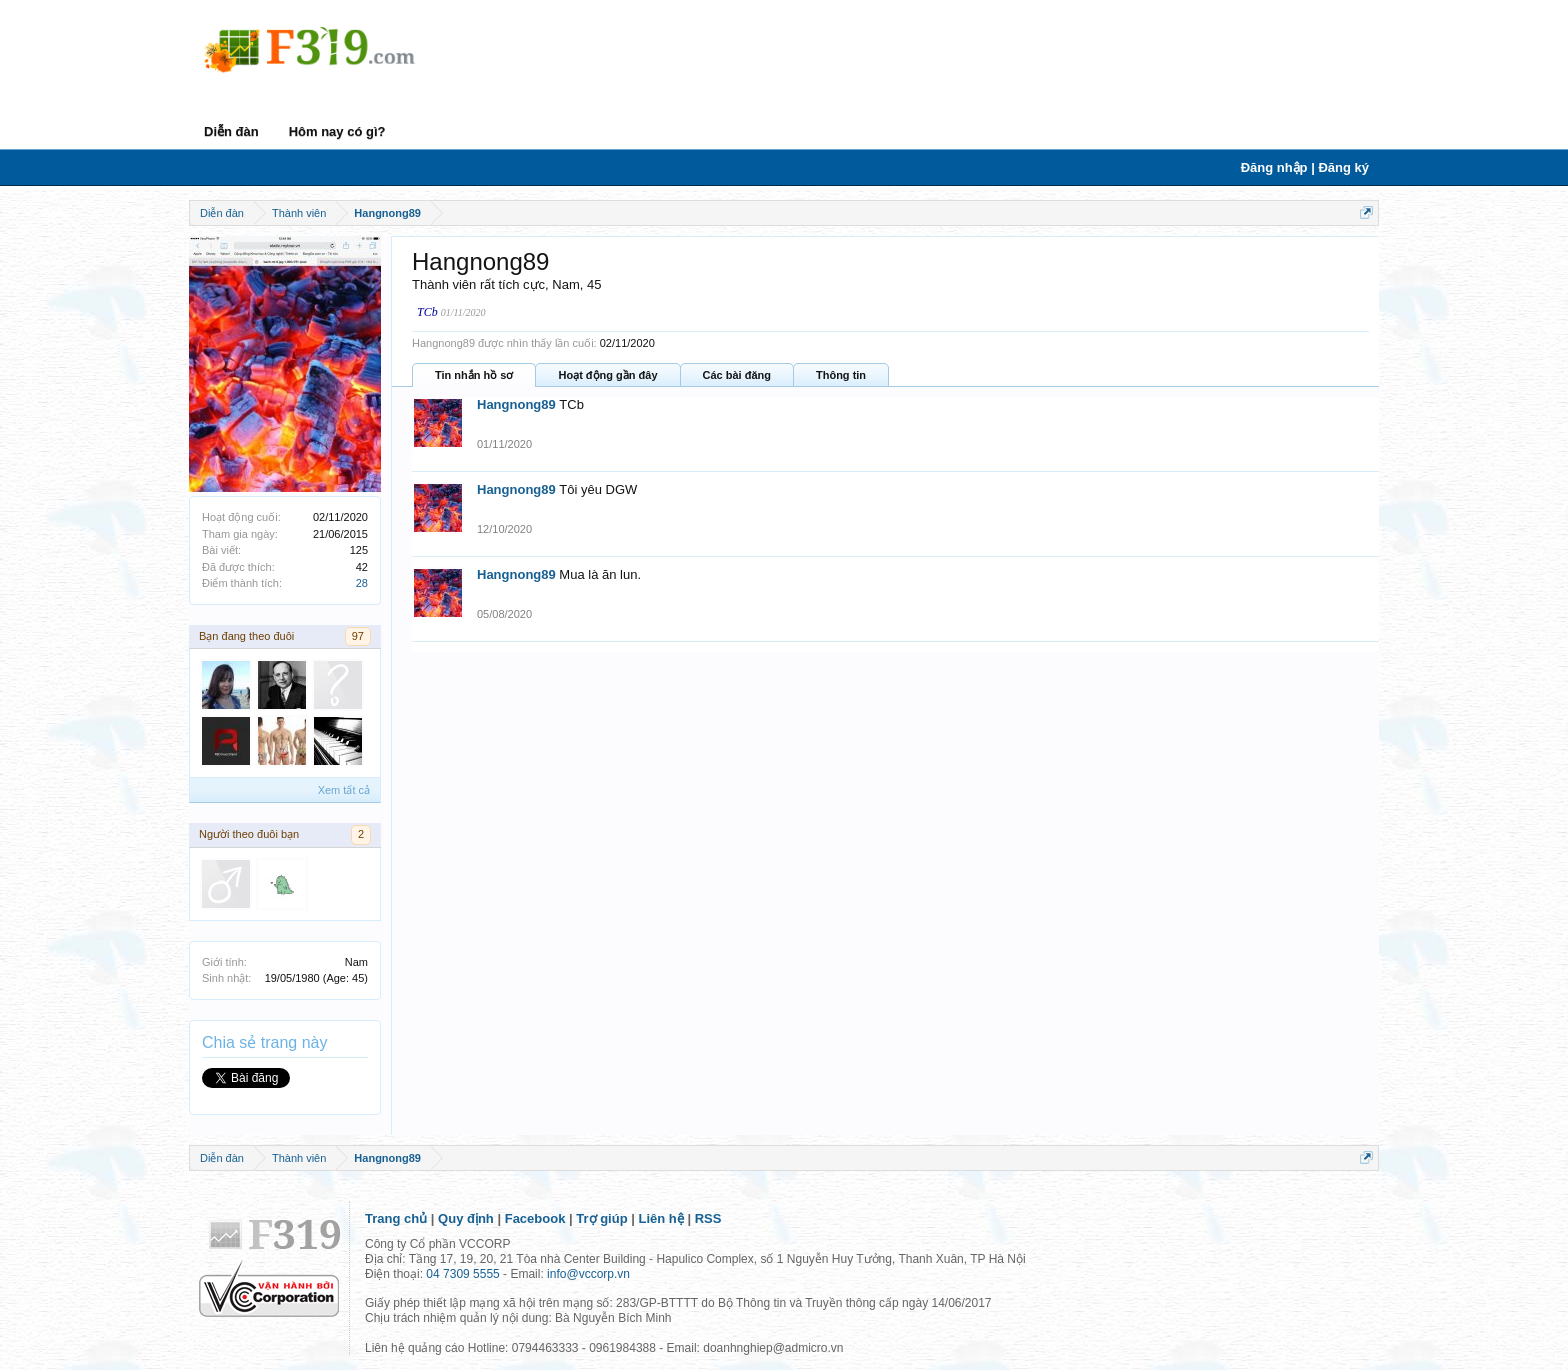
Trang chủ (396, 1218)
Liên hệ (661, 1218)
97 (358, 636)
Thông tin (841, 375)
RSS (708, 1218)
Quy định (466, 1218)
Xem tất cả (344, 790)
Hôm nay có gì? (337, 131)
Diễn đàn (231, 131)
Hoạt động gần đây (607, 375)
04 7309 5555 (462, 1274)
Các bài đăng (737, 375)
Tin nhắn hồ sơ (474, 375)
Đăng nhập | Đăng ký (1305, 167)
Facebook (535, 1218)
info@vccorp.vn (588, 1274)
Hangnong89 (516, 404)
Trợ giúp (601, 1218)
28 (362, 583)
